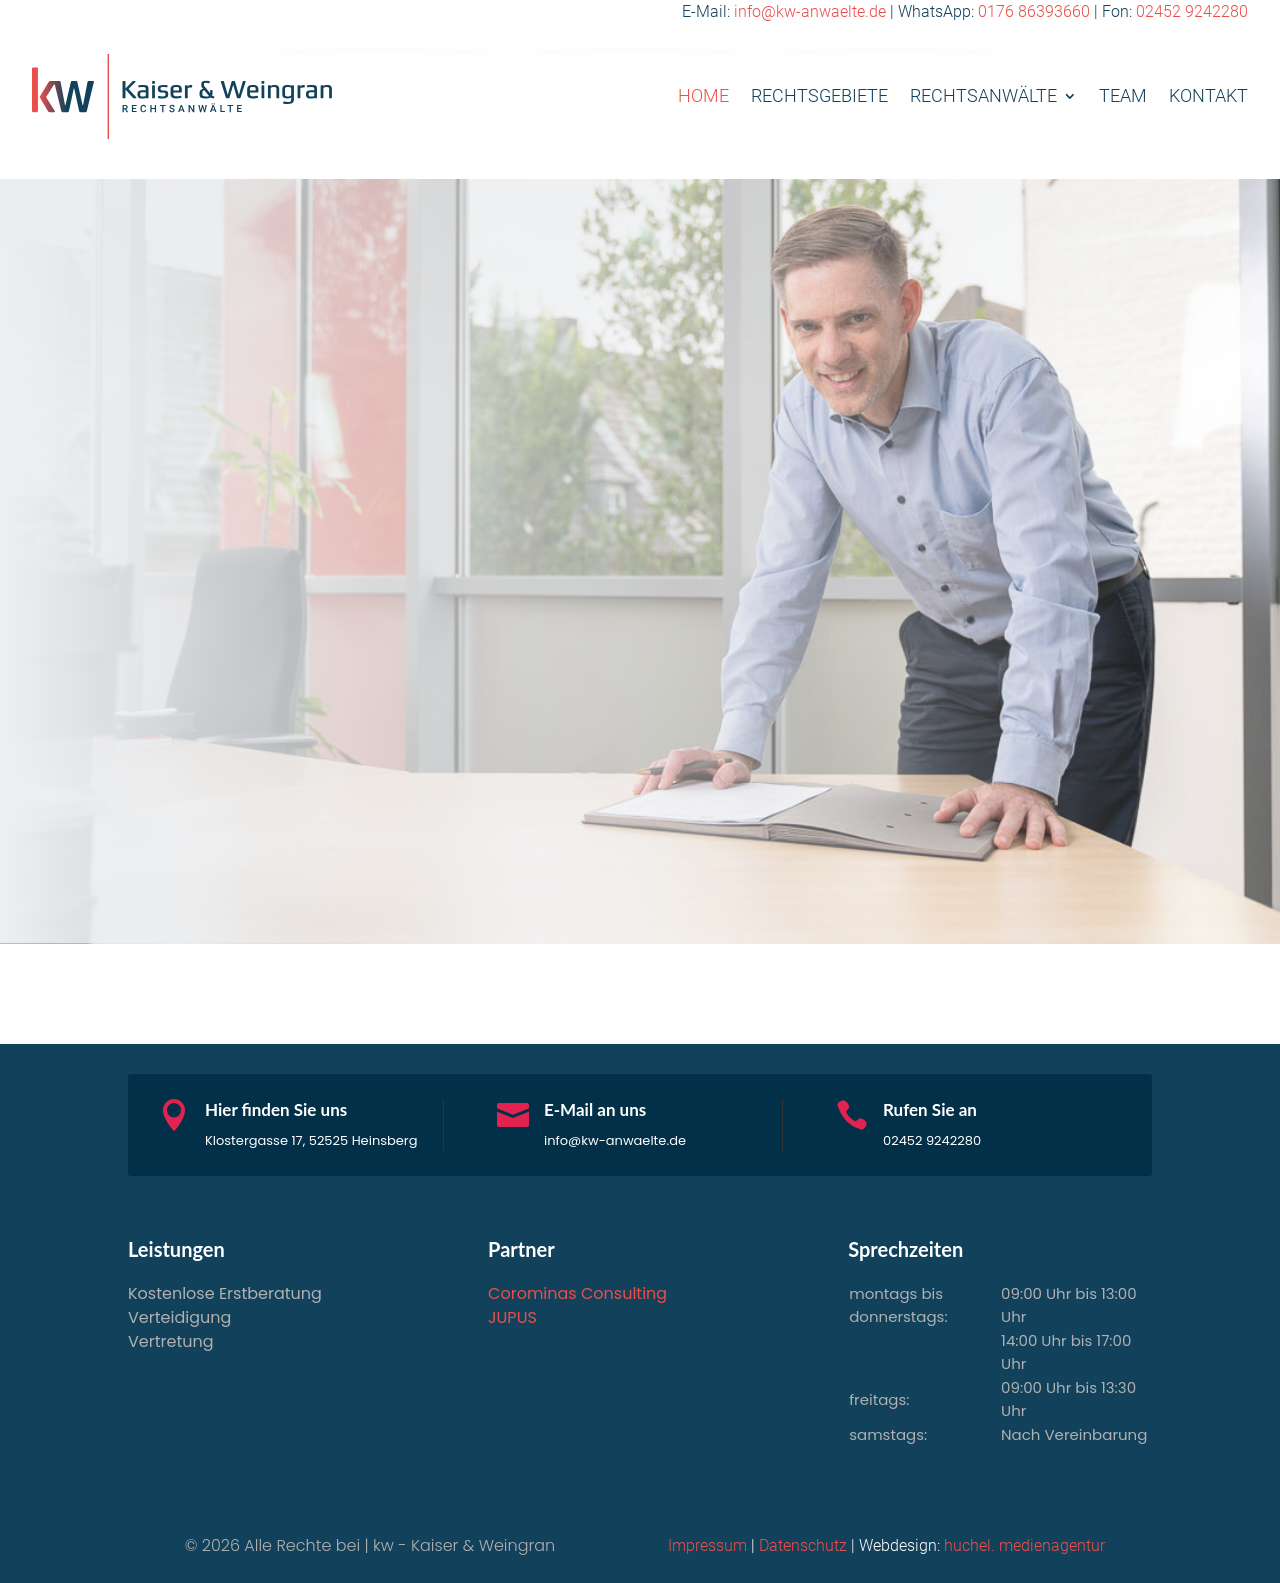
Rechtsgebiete (819, 96)
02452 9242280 (1192, 11)
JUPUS (512, 1317)
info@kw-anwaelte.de (810, 11)
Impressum (707, 1545)
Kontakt (1208, 96)
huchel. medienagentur (1024, 1545)
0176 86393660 (1034, 11)
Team (1123, 96)
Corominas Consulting (577, 1293)
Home (703, 96)
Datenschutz (803, 1545)
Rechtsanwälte (983, 96)
